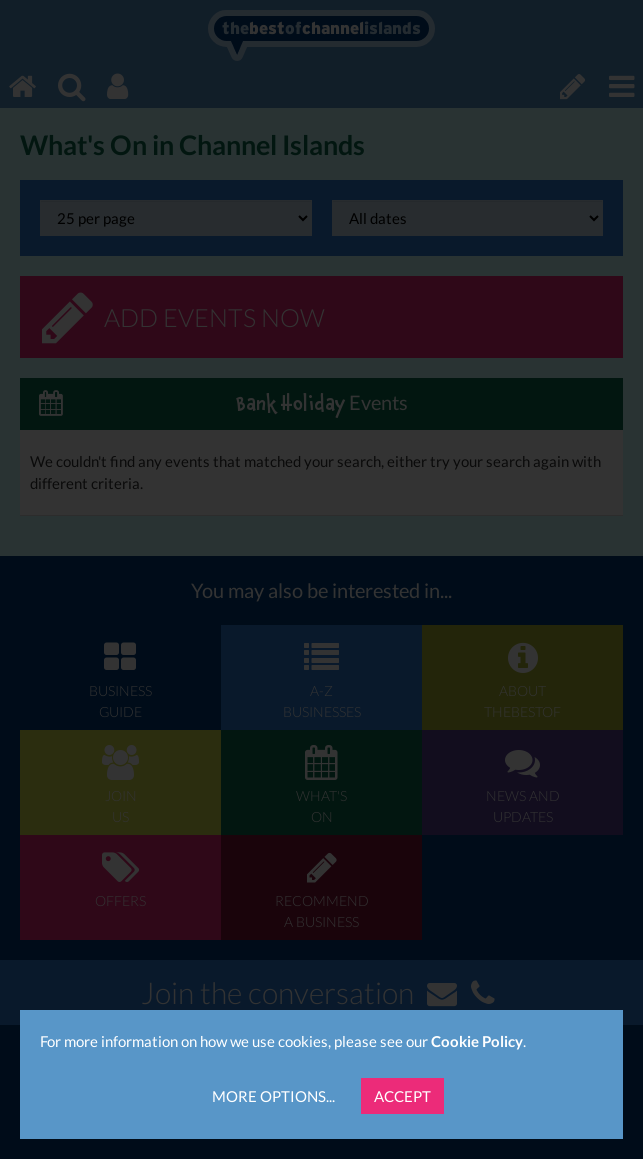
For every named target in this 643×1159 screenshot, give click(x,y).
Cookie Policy (477, 1041)
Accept (402, 1096)
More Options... (273, 1096)
